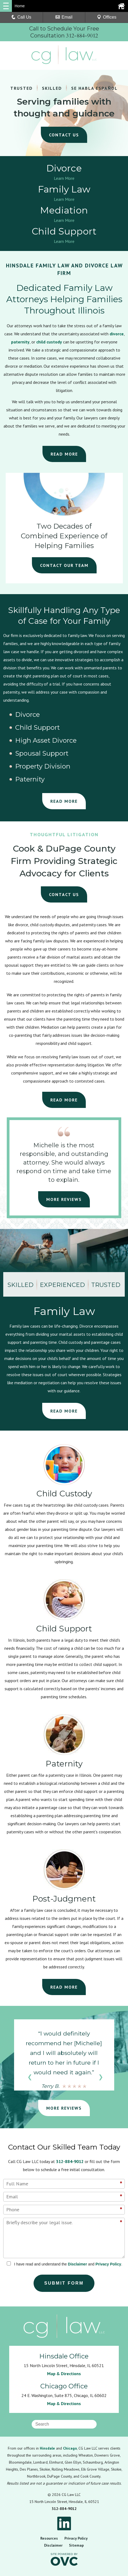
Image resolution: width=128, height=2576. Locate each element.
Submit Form (64, 2283)
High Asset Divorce (46, 740)
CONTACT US (64, 894)
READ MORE (64, 454)
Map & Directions (64, 2373)
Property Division (42, 766)
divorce (117, 333)
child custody (49, 342)
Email (63, 17)
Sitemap (76, 2545)
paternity (20, 342)
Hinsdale (47, 2448)
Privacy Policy (108, 2264)
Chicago (70, 2448)
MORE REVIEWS (64, 1199)
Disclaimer (77, 2264)
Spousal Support (41, 753)
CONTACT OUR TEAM (64, 565)
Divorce (27, 714)
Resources (49, 2538)
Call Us (21, 17)
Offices (106, 17)
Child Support (37, 727)
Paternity (30, 779)
